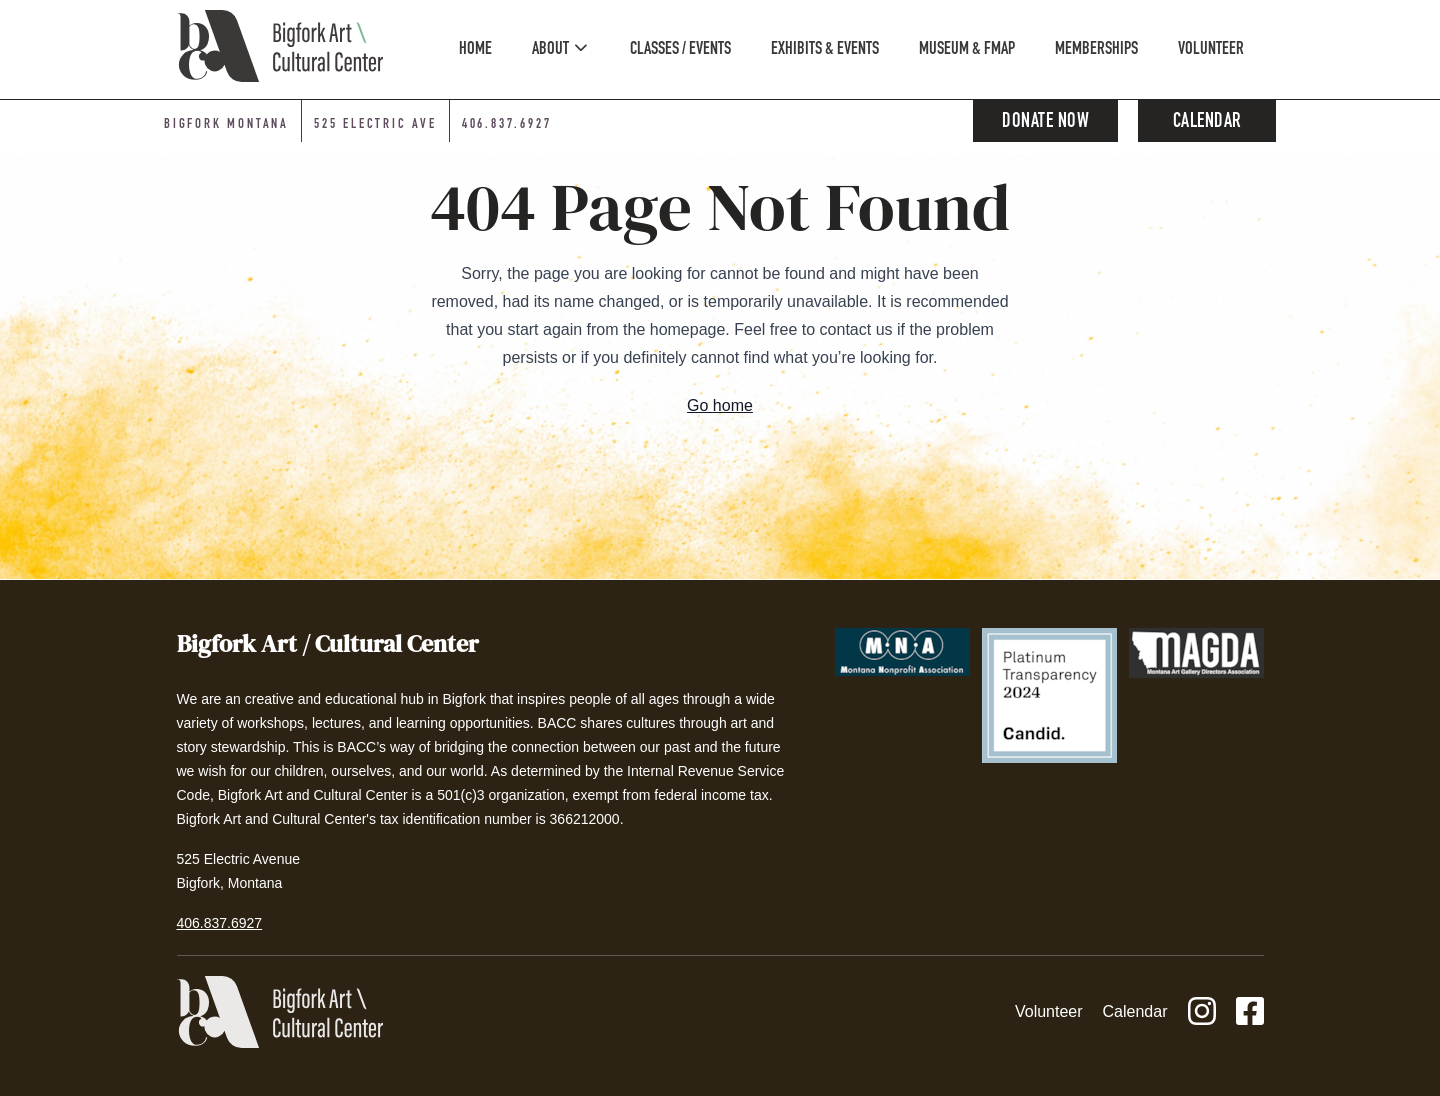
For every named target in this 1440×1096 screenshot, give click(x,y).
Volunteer (1049, 1011)
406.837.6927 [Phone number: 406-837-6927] (507, 125)
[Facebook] (1250, 1012)
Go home (720, 405)
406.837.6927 (220, 923)
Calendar (1207, 123)
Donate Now (1045, 123)
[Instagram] (1202, 1012)
